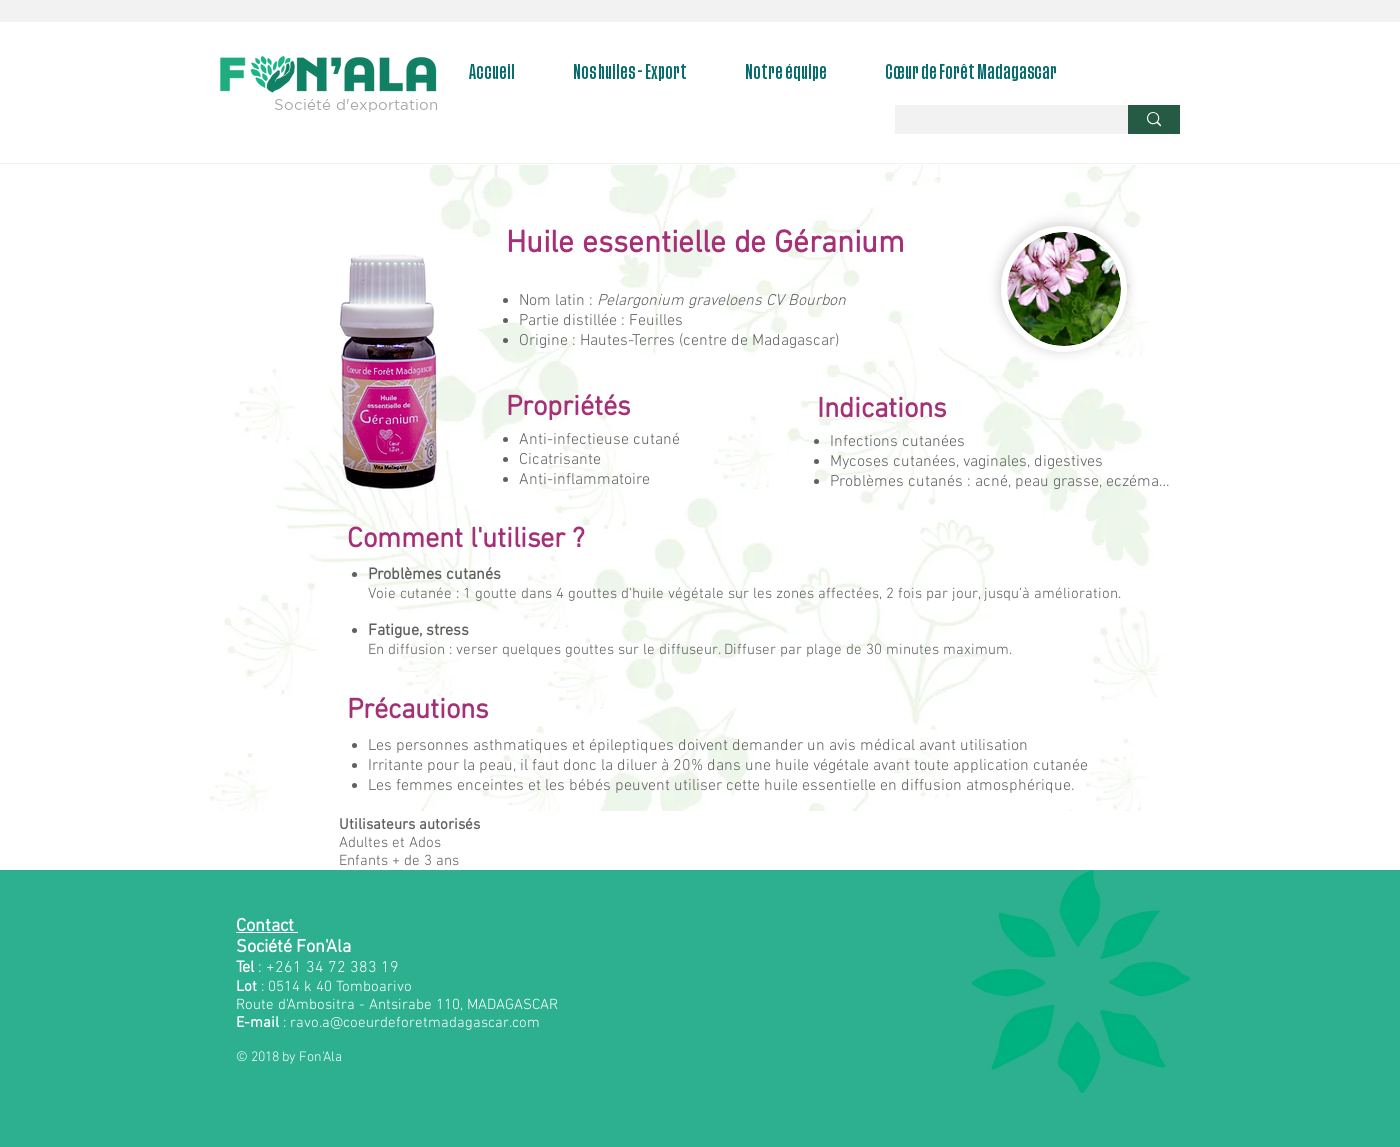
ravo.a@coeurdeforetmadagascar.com (415, 1023)
